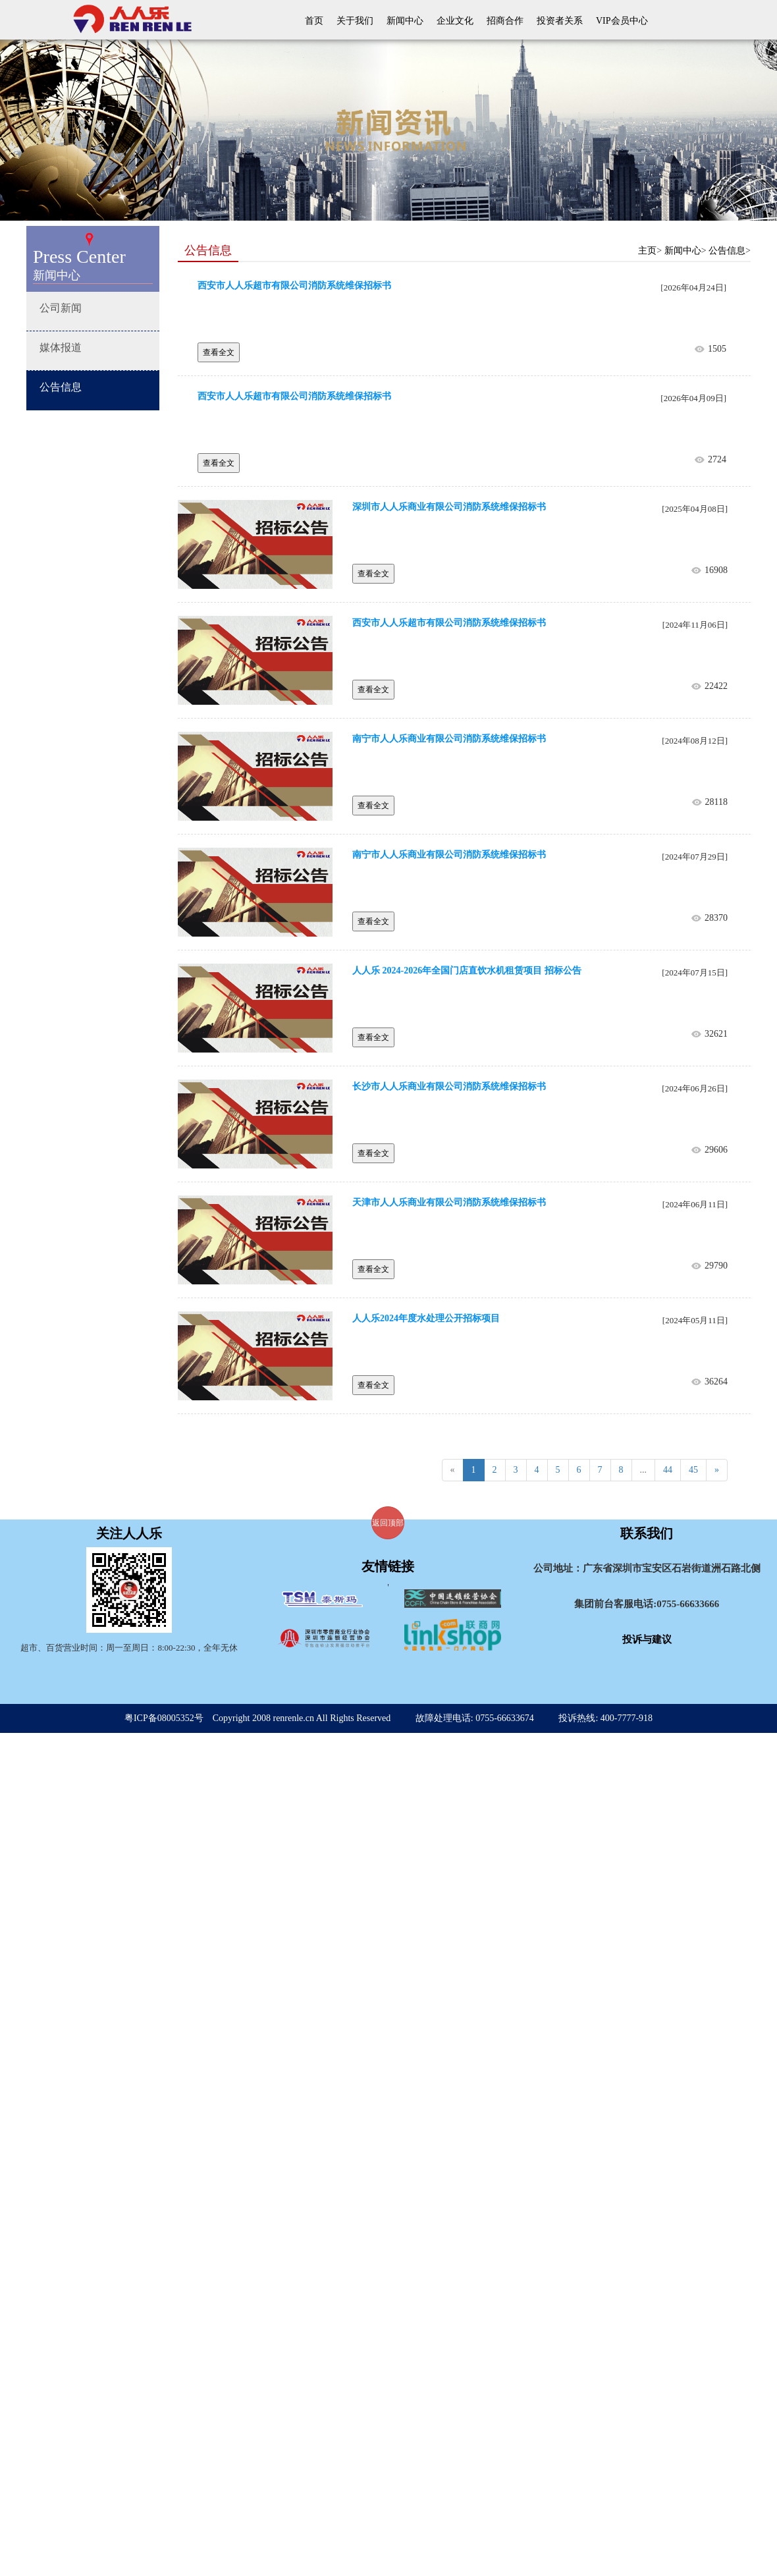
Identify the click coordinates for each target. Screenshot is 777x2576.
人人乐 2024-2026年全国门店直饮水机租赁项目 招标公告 (466, 970)
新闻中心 (405, 21)
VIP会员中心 (622, 21)
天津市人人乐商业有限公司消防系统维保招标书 (449, 1202)
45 (693, 1470)
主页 (647, 251)
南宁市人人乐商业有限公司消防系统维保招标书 (449, 739)
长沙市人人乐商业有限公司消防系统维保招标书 (449, 1086)
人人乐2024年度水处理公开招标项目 (426, 1318)
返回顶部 (388, 1522)
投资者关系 (560, 21)
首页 (314, 21)
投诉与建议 (647, 1639)
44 (667, 1470)
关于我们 (354, 21)
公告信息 (727, 251)
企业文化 (455, 21)
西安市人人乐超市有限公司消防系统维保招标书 (294, 285)
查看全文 (218, 352)
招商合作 (505, 21)
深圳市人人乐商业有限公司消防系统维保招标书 (449, 507)
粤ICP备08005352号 (163, 1718)
